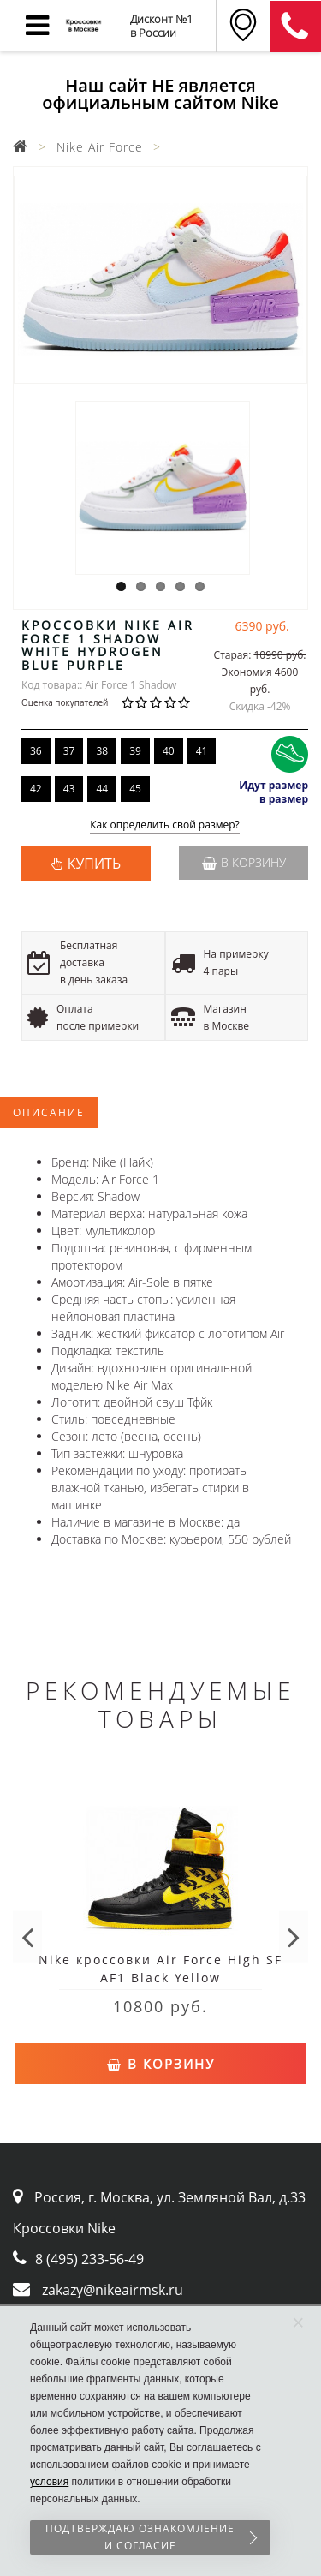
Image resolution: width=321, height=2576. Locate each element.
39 (135, 751)
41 (202, 751)
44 (102, 788)
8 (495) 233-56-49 (89, 2259)
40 (169, 751)
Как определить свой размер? (165, 825)
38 (102, 751)
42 (36, 788)
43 (69, 788)
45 (135, 788)
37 (69, 751)
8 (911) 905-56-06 (295, 26)
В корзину (244, 862)
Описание (49, 1112)
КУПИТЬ (94, 863)
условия (49, 2482)
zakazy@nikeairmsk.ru (112, 2289)
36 (36, 751)
